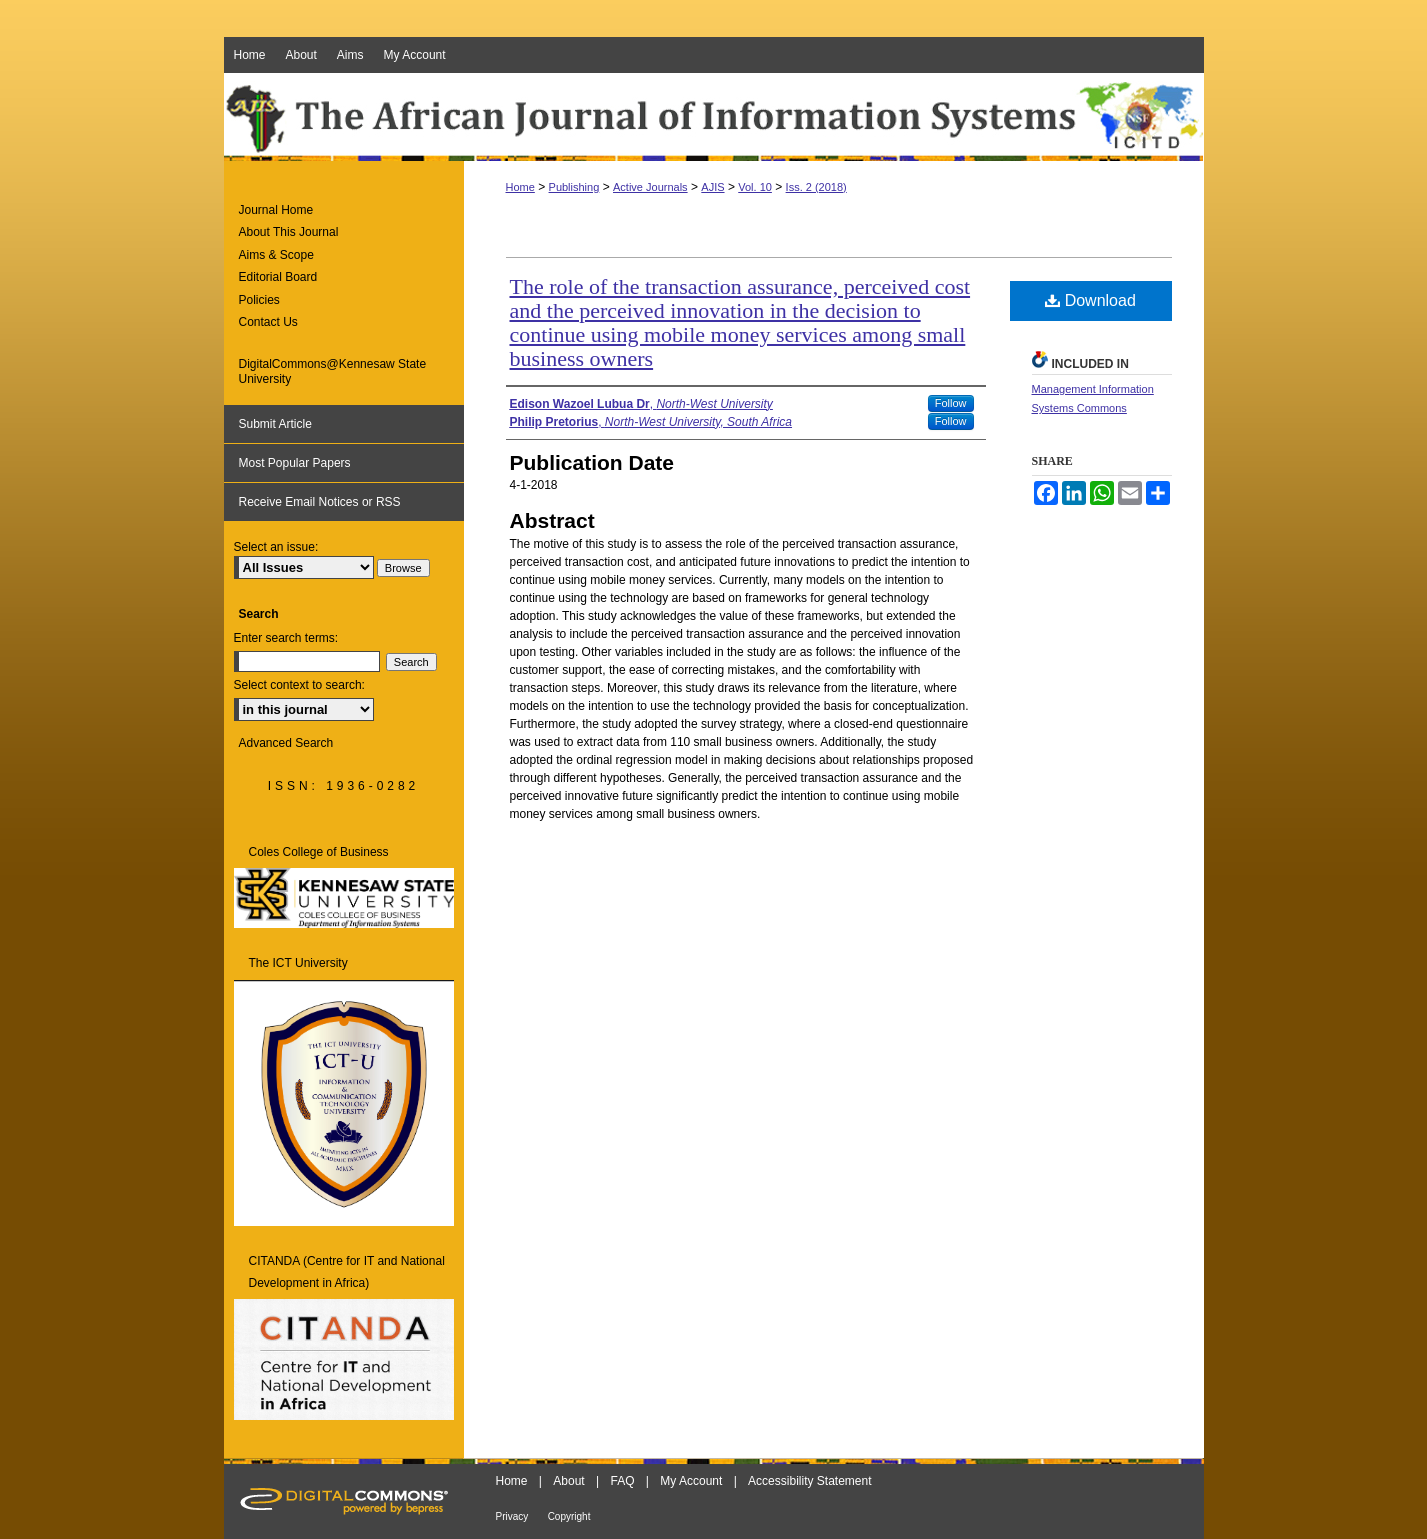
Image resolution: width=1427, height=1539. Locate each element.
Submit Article (275, 424)
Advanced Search (286, 743)
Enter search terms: (286, 638)
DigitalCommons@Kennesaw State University (333, 371)
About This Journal (289, 232)
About (568, 1481)
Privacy (512, 1516)
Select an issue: (276, 547)
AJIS (712, 187)
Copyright (569, 1516)
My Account (691, 1481)
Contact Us (268, 322)
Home (520, 187)
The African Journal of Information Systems (714, 117)
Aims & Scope (276, 255)
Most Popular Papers (295, 463)
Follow (951, 403)
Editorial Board (278, 277)
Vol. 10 (755, 187)
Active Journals (650, 187)
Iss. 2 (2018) (816, 187)
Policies (259, 300)
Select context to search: (299, 685)
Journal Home (276, 210)
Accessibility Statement (809, 1481)
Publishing (574, 187)
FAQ (622, 1481)
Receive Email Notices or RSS (320, 502)
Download (1090, 300)
